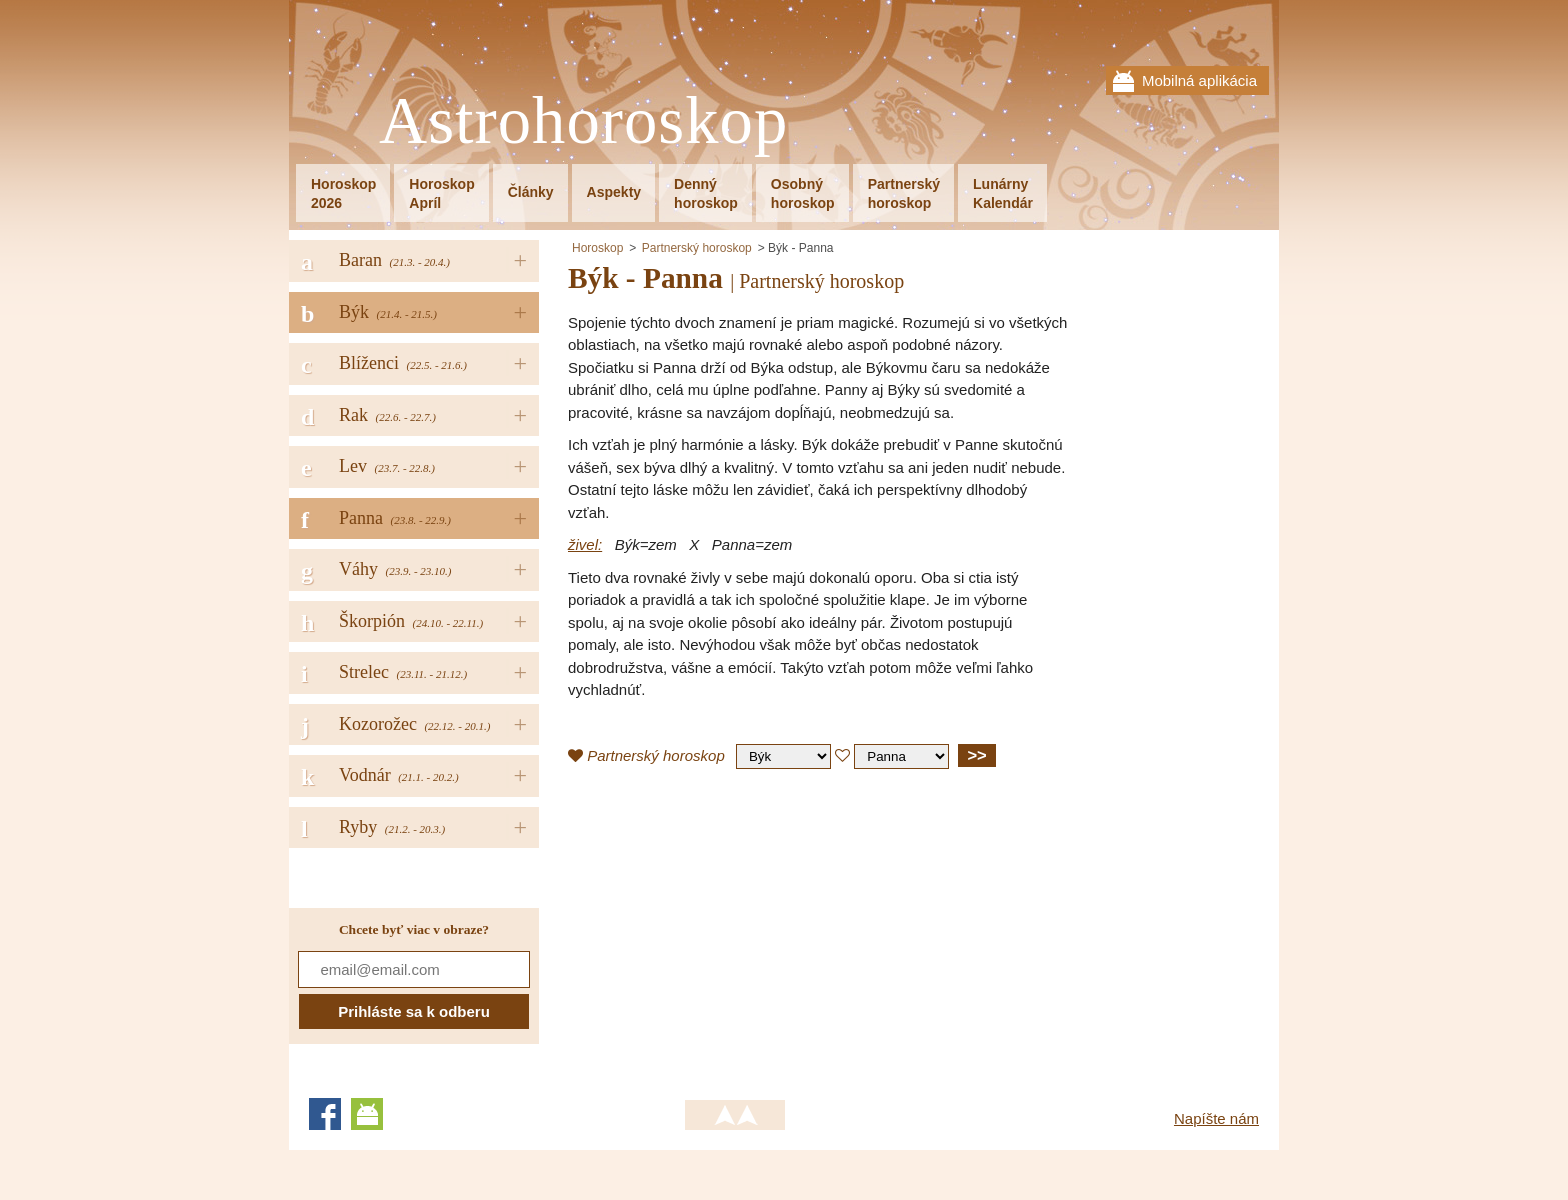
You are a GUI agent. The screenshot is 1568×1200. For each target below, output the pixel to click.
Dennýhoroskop (706, 193)
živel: (585, 544)
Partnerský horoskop (697, 248)
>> (976, 755)
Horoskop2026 (343, 193)
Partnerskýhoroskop (904, 193)
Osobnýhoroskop (803, 193)
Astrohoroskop (583, 121)
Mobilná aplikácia (1199, 80)
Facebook (325, 1114)
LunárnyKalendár (1003, 193)
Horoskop (597, 248)
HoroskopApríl (441, 193)
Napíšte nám (1216, 1118)
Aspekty (614, 192)
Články (531, 192)
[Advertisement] (736, 929)
